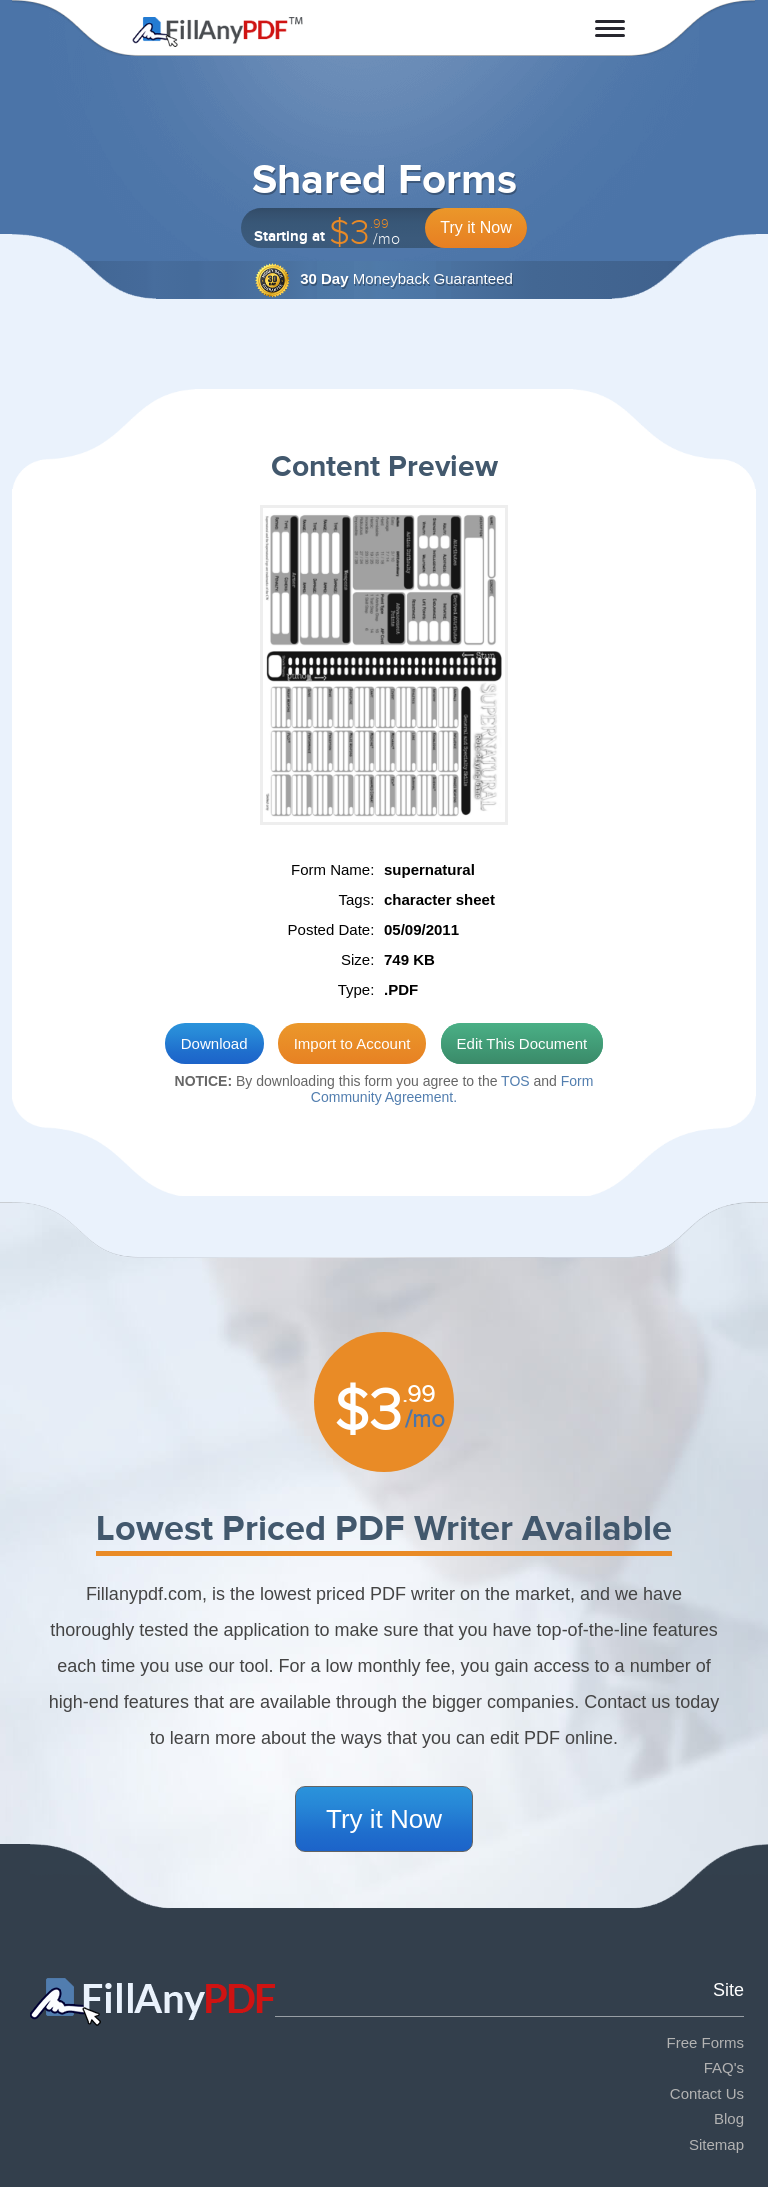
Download (214, 1043)
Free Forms (705, 2042)
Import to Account (352, 1043)
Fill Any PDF (217, 32)
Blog (729, 2118)
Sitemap (716, 2144)
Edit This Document (522, 1043)
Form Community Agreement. (452, 1089)
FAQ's (724, 2067)
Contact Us (707, 2093)
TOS (515, 1081)
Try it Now (475, 227)
